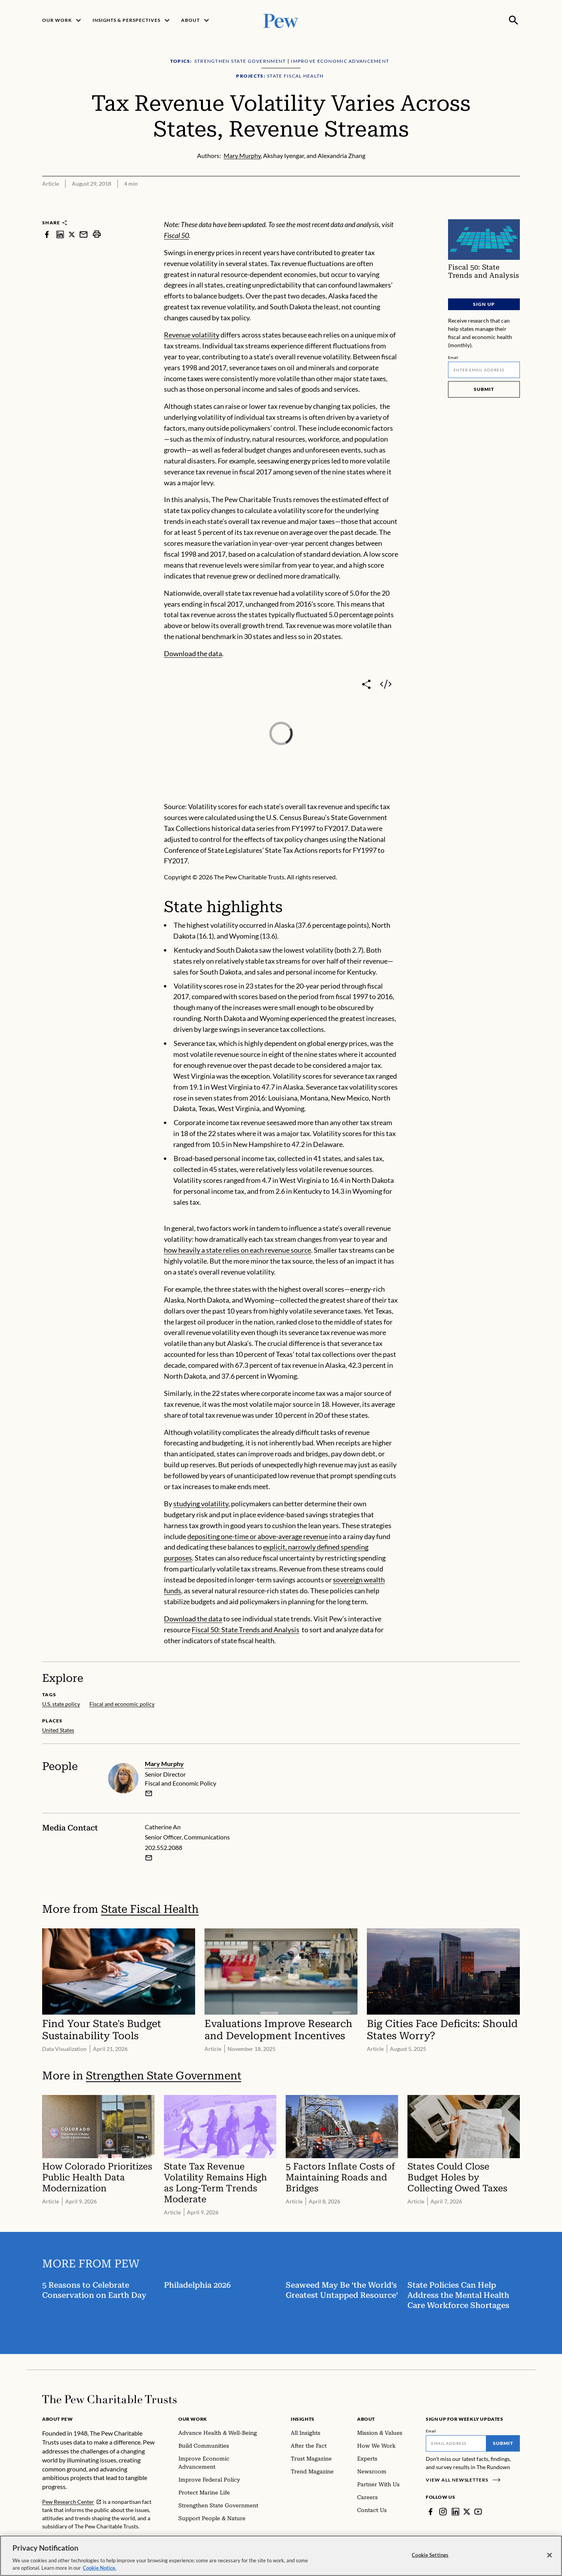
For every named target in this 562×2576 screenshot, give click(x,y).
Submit (484, 389)
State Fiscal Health (150, 1909)
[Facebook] (430, 2511)
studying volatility (200, 1503)
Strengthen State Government (163, 2075)
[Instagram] (443, 2511)
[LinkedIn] (455, 2511)
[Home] (109, 2399)
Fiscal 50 (176, 235)
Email (453, 357)
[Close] (549, 2555)
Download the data (193, 653)
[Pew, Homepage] (281, 20)
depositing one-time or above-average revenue (257, 1536)
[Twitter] (466, 2511)
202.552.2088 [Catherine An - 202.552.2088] (163, 1848)
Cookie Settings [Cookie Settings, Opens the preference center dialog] (430, 2555)
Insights (303, 2419)
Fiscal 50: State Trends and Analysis (245, 1629)
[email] (149, 1793)
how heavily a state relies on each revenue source (237, 1250)
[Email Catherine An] (149, 1858)
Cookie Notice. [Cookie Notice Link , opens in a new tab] (99, 2568)
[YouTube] (478, 2511)
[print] (96, 234)
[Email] (484, 370)
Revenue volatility (191, 334)
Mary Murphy (164, 1763)
